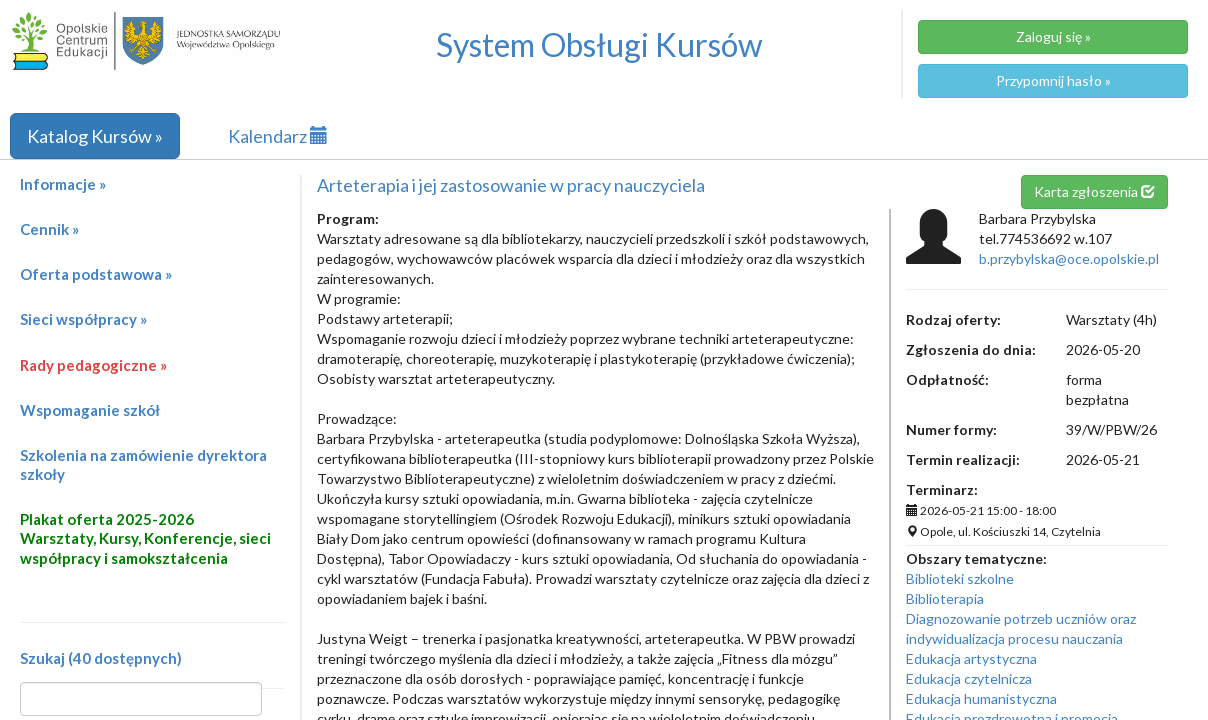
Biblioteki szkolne (960, 578)
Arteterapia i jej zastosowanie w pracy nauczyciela (511, 185)
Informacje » (63, 184)
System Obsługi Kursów (599, 44)
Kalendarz (278, 136)
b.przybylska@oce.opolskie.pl (1069, 258)
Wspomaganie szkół (90, 410)
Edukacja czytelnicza (969, 678)
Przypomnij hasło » (1053, 80)
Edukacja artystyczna (971, 658)
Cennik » (49, 229)
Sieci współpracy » (83, 319)
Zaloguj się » (1053, 36)
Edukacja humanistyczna (981, 698)
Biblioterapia (945, 598)
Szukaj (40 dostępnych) (101, 658)
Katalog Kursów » (95, 136)
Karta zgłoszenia (1094, 191)
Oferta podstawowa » (96, 274)
